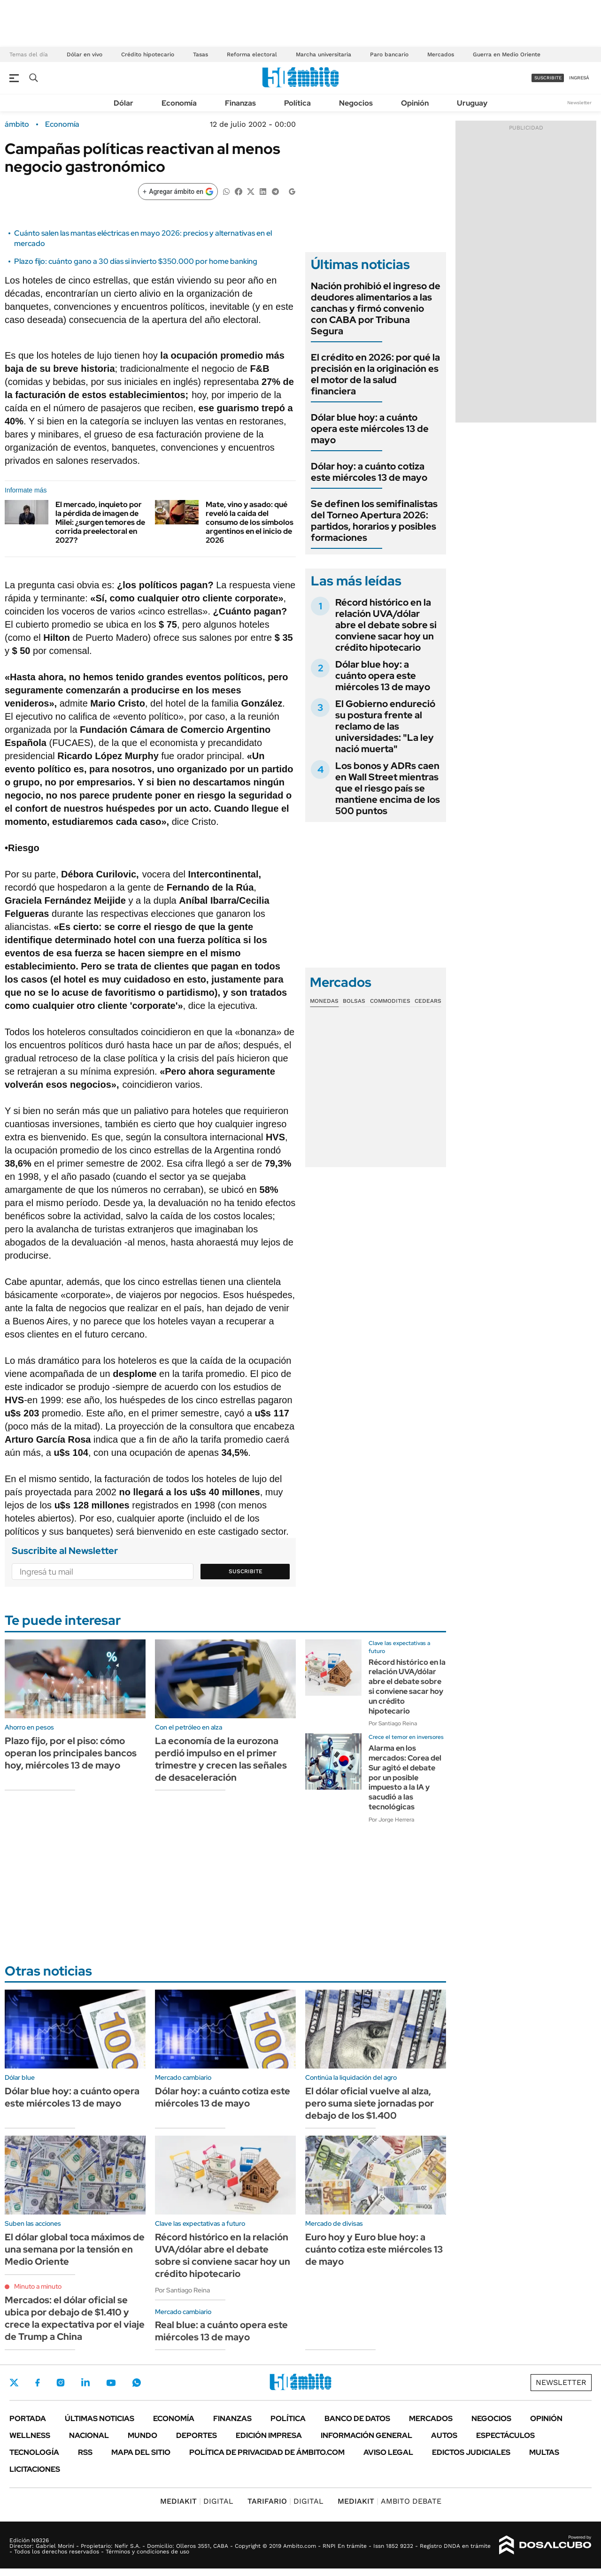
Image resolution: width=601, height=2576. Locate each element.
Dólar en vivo (84, 54)
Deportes (196, 2435)
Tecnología (34, 2452)
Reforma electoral (252, 54)
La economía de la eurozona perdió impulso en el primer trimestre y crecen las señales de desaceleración (221, 1759)
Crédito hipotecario (147, 54)
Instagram (60, 2382)
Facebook (37, 2382)
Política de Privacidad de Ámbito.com (267, 2452)
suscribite (548, 77)
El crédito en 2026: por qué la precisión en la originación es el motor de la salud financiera (375, 374)
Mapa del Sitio (140, 2452)
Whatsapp (136, 2382)
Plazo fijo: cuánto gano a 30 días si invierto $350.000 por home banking (135, 261)
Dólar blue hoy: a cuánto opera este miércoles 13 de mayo (370, 428)
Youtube (111, 2382)
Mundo (142, 2435)
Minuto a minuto (38, 2286)
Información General (366, 2435)
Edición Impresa (269, 2435)
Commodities (390, 1001)
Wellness (29, 2435)
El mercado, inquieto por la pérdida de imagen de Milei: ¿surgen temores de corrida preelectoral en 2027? (100, 523)
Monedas (324, 1001)
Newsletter (579, 102)
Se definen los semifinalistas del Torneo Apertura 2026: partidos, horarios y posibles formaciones (374, 521)
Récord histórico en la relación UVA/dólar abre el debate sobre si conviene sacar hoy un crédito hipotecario (386, 625)
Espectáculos (505, 2435)
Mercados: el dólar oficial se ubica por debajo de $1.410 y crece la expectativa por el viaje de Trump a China (75, 2318)
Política (297, 103)
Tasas (200, 54)
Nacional (89, 2435)
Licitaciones (34, 2469)
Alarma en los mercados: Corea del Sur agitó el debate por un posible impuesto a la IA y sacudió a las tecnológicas (405, 1777)
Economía (179, 103)
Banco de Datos (357, 2418)
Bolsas (354, 1001)
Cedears (428, 1001)
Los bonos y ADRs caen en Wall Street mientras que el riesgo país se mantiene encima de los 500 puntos (387, 788)
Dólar (123, 103)
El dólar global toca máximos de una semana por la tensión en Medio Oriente (75, 2249)
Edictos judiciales (471, 2452)
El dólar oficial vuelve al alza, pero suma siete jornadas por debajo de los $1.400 (369, 2103)
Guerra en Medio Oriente (506, 54)
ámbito (17, 124)
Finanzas (240, 103)
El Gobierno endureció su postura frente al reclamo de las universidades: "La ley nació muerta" (385, 726)
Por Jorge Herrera (391, 1819)
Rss (85, 2452)
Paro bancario (389, 54)
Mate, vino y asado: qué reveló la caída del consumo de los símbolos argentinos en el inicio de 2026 (249, 523)
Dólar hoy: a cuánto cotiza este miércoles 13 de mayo (369, 472)
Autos (444, 2435)
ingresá (579, 77)
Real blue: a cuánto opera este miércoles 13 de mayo (221, 2331)
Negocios (356, 103)
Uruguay (472, 103)
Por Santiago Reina (393, 1723)
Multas (544, 2452)
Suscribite (245, 1571)
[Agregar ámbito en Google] (178, 191)
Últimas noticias (99, 2418)
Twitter (14, 2382)
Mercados (440, 54)
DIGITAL (196, 2501)
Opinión (415, 103)
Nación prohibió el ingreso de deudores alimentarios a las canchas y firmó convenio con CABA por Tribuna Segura (375, 308)
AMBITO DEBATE (389, 2501)
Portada (27, 2418)
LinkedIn (85, 2382)
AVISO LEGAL (388, 2452)
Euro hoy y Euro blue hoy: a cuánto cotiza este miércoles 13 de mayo (374, 2249)
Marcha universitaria (323, 54)
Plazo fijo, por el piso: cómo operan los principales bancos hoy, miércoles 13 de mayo (71, 1753)
